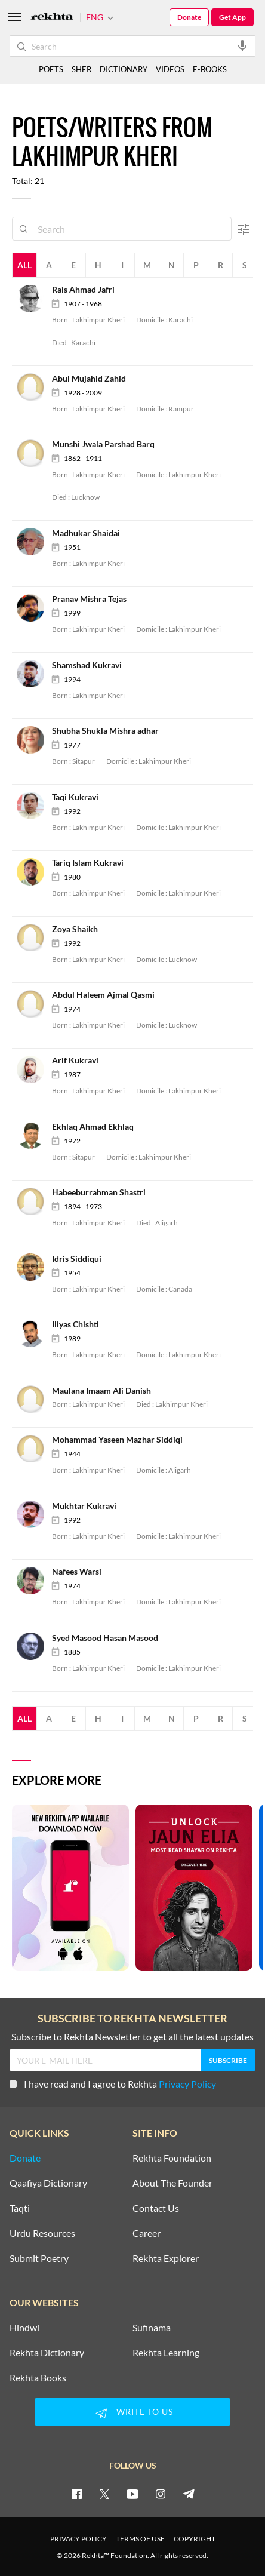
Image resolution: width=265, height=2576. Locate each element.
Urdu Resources (42, 2233)
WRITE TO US (132, 2413)
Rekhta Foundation (171, 2158)
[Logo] (52, 17)
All (24, 265)
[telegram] (188, 2493)
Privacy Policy (187, 2083)
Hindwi (24, 2327)
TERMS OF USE (140, 2538)
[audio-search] (242, 45)
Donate (189, 17)
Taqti (20, 2208)
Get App (232, 17)
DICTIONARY (123, 69)
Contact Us (155, 2208)
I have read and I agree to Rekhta (113, 2083)
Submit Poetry (39, 2258)
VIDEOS (170, 69)
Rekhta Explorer (165, 2258)
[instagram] (160, 2493)
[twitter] (104, 2493)
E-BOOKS (210, 69)
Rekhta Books (38, 2378)
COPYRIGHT (194, 2538)
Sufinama (151, 2327)
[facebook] (76, 2493)
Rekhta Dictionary (47, 2352)
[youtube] (132, 2493)
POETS (51, 69)
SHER (81, 69)
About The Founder (172, 2183)
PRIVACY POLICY (78, 2538)
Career (146, 2233)
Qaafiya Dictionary (48, 2183)
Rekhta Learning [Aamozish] (165, 2352)
